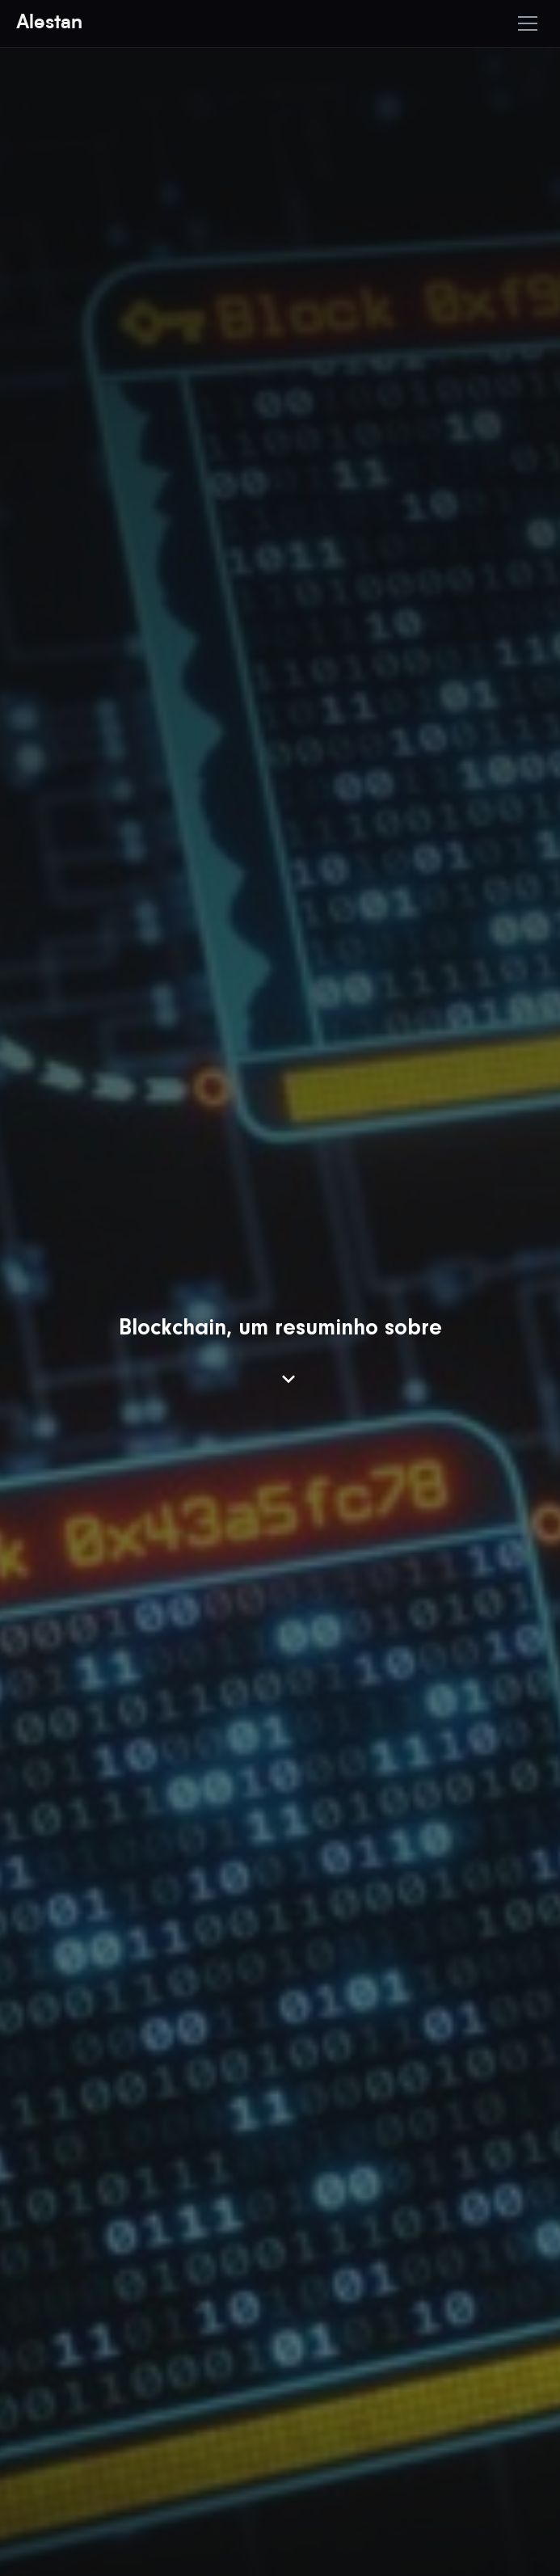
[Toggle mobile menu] (528, 23)
